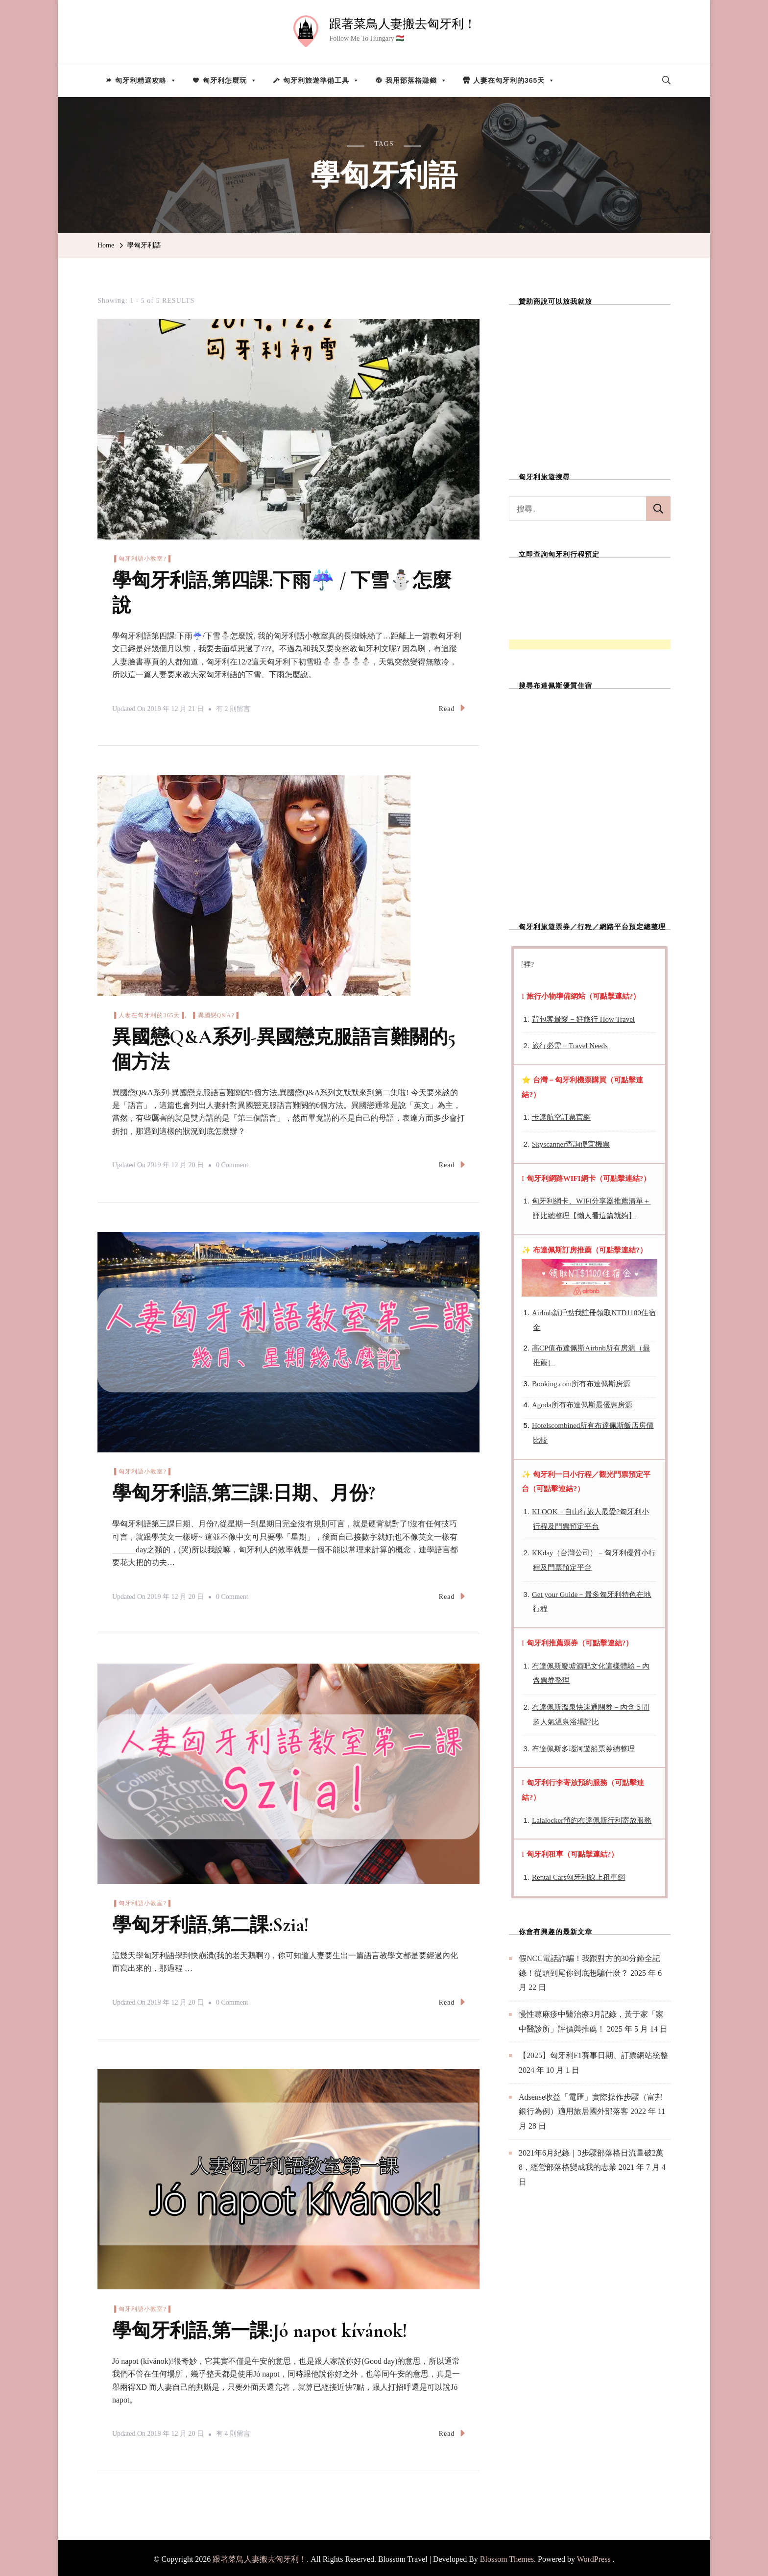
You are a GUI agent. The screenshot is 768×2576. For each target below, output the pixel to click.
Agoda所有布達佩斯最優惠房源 (582, 1405)
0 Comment (232, 1163)
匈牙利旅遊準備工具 (321, 80)
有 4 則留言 (233, 2431)
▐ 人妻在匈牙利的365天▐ (148, 1014)
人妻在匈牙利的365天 (514, 80)
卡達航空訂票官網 (561, 1117)
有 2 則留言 (233, 708)
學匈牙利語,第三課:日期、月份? (247, 1491)
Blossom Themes (507, 2556)
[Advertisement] (590, 382)
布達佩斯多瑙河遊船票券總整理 (583, 1749)
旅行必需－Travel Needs (570, 1046)
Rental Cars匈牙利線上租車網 (578, 1877)
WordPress (594, 2556)
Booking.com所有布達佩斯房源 (581, 1384)
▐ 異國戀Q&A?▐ (215, 1014)
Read (452, 707)
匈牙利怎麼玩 (230, 80)
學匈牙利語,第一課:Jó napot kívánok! (263, 2328)
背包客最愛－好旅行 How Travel (583, 1019)
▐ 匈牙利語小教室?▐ (141, 558)
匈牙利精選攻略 (146, 80)
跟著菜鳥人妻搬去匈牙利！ (402, 23)
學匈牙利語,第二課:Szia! (212, 1923)
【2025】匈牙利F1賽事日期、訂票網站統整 (593, 2055)
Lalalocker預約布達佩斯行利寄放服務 (591, 1820)
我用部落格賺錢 (416, 80)
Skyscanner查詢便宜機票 (571, 1144)
